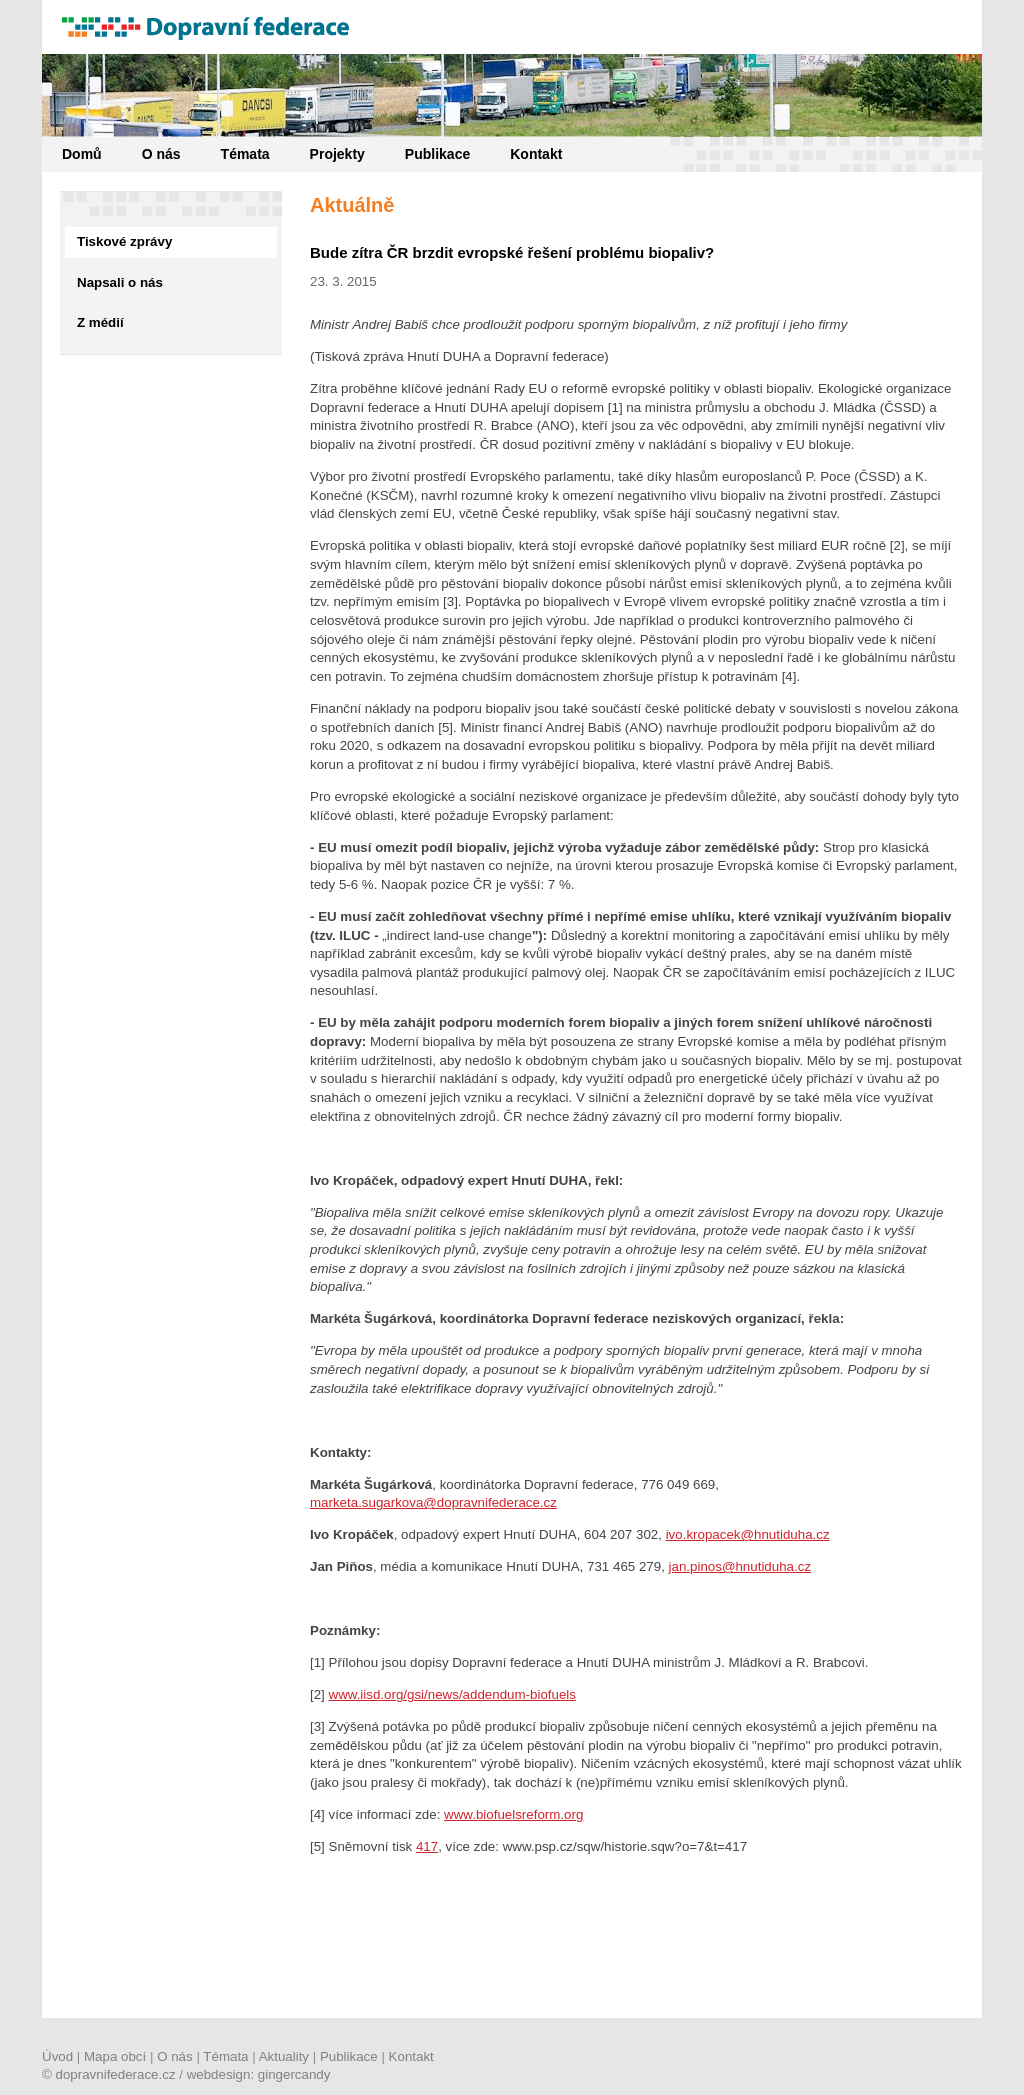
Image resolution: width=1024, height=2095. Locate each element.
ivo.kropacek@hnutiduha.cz (748, 1534)
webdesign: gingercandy (259, 2074)
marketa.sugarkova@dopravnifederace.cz (433, 1502)
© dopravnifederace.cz (109, 2074)
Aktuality (284, 2056)
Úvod (57, 2056)
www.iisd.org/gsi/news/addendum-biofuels (452, 1694)
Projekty (337, 154)
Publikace (437, 154)
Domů (82, 154)
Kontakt (536, 154)
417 (427, 1846)
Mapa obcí (115, 2056)
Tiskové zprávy (124, 241)
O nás (161, 154)
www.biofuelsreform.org (513, 1814)
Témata (245, 154)
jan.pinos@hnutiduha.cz (740, 1566)
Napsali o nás (120, 282)
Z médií (100, 322)
